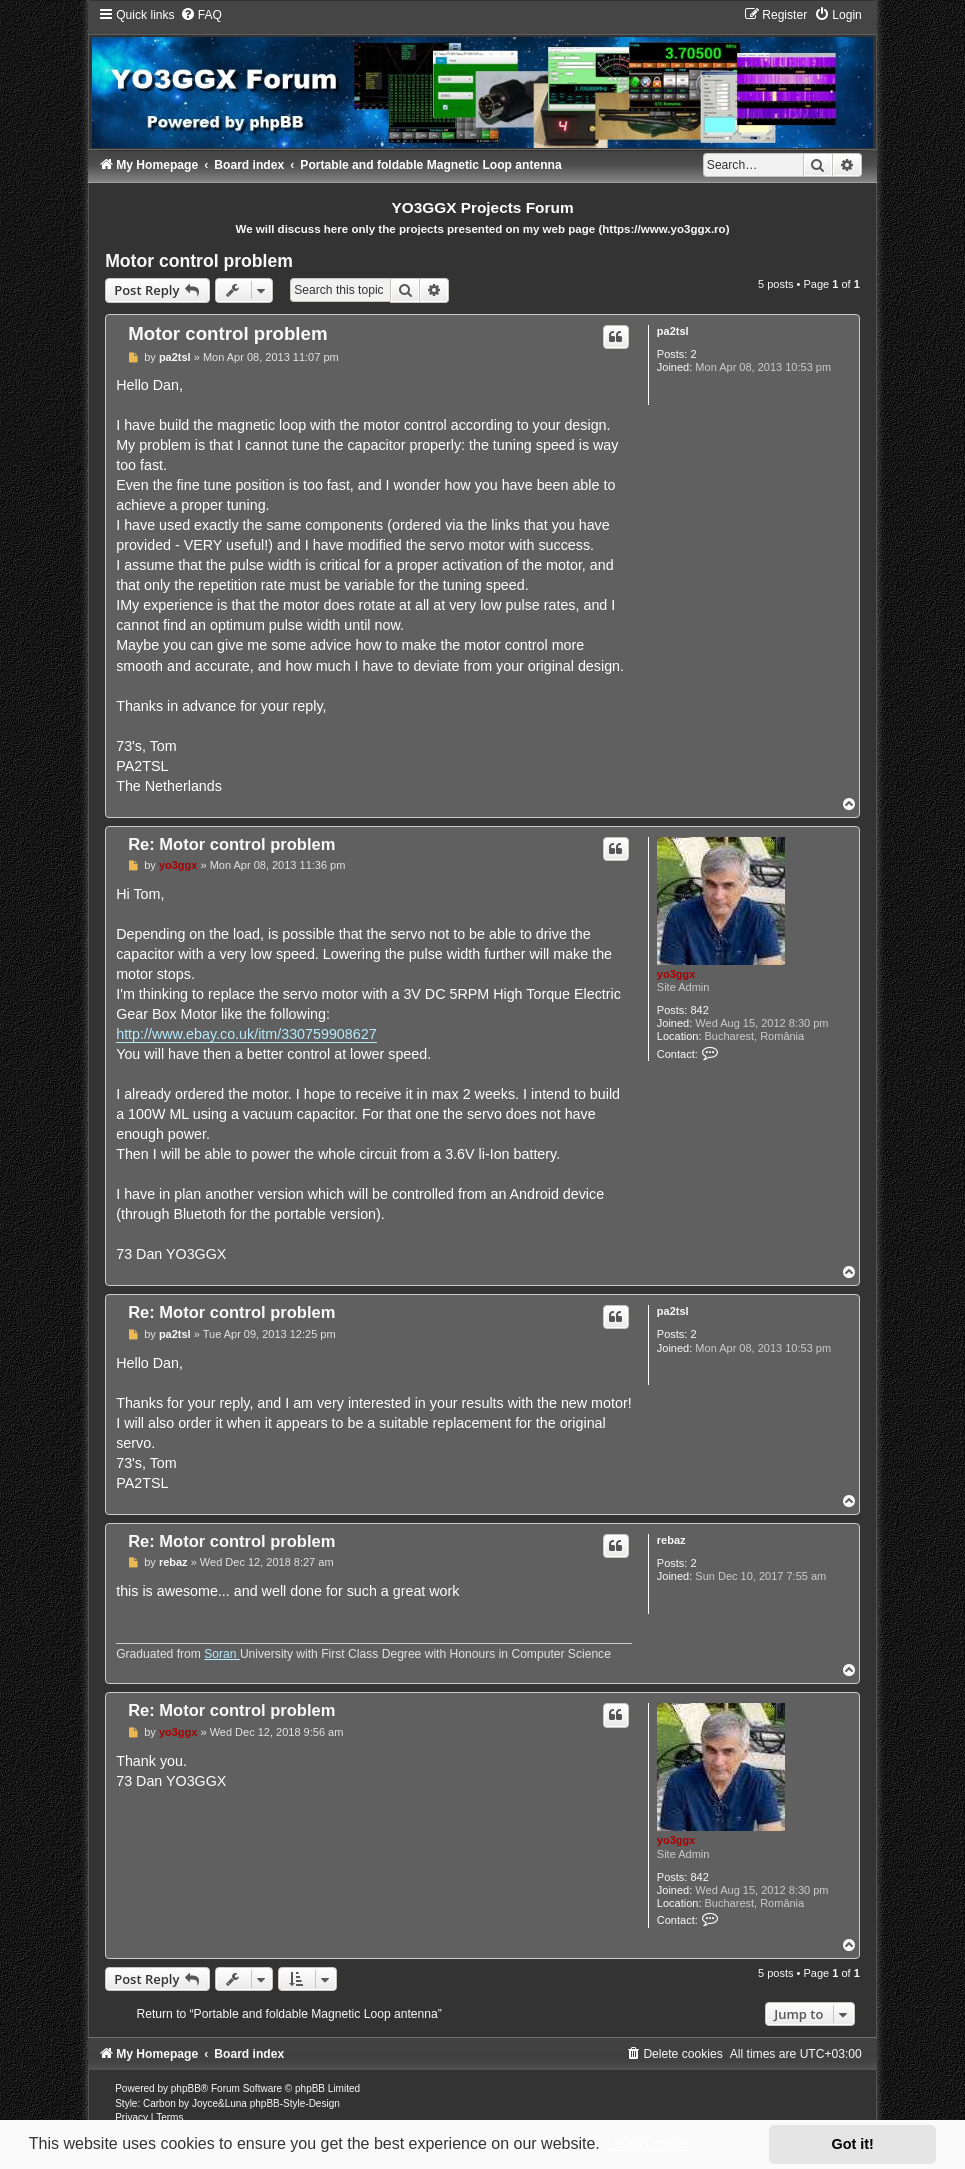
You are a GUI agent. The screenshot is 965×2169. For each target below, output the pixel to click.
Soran (222, 1654)
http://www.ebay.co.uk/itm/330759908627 (246, 1034)
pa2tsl (673, 331)
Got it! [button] (853, 2144)
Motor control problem (199, 261)
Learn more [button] (648, 2143)
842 (699, 1010)
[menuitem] (201, 15)
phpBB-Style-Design (295, 2103)
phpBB (186, 2088)
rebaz (671, 1540)
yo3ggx (676, 974)
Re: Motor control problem (231, 844)
